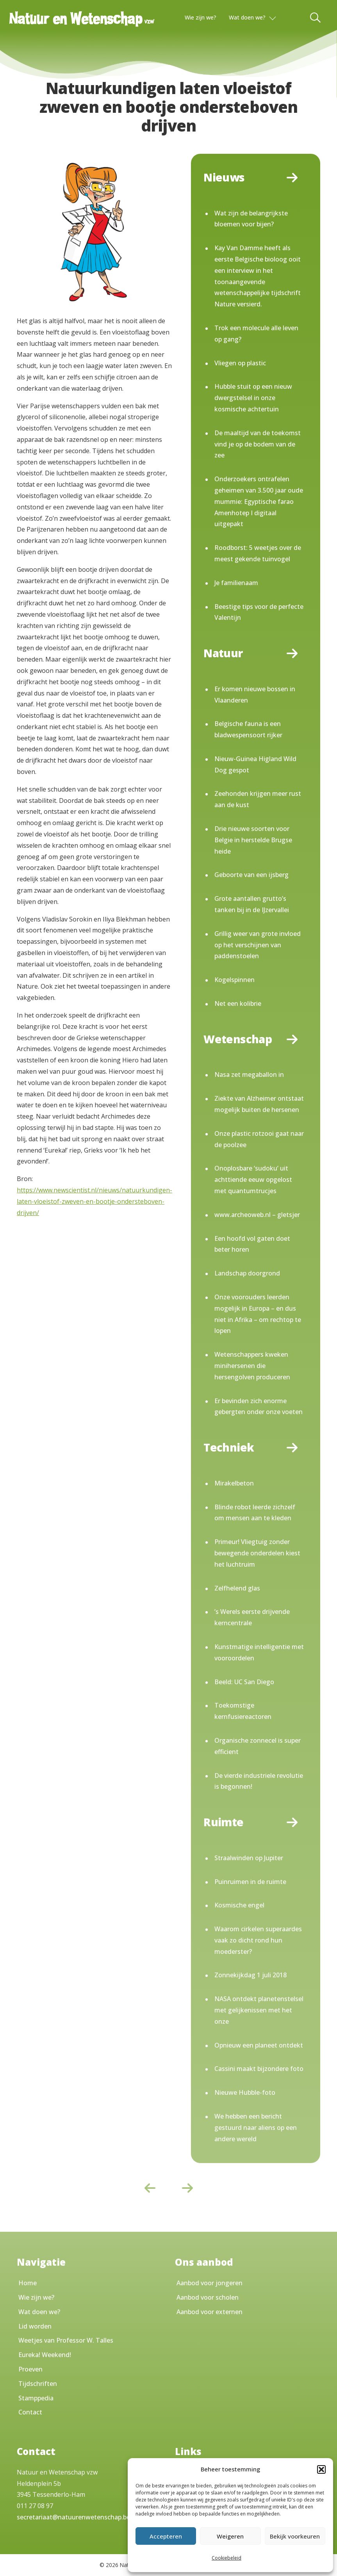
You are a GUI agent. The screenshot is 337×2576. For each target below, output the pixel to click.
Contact (30, 2412)
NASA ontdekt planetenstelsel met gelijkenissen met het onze (258, 2010)
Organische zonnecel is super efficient (257, 1746)
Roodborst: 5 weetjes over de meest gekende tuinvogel (257, 553)
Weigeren (230, 2536)
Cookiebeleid (226, 2558)
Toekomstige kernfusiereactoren (242, 1711)
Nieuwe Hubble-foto (244, 2092)
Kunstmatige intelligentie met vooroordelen (259, 1652)
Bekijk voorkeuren (295, 2536)
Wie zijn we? (200, 17)
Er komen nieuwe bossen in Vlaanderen (254, 694)
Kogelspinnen (234, 979)
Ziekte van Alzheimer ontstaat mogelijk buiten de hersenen (259, 1104)
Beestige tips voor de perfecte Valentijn (258, 612)
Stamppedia (35, 2398)
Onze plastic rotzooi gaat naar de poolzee (259, 1139)
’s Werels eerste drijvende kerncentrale (252, 1617)
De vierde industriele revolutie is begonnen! (258, 1781)
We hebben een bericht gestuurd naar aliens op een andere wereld (255, 2127)
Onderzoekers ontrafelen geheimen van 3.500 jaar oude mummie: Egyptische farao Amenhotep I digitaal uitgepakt (258, 501)
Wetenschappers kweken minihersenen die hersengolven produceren (252, 1365)
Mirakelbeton (234, 1483)
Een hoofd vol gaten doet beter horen (252, 1244)
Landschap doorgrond (247, 1273)
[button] (321, 2469)
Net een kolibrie (237, 1003)
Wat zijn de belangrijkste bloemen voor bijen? (251, 219)
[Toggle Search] (315, 17)
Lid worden (35, 2326)
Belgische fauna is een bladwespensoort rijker (248, 729)
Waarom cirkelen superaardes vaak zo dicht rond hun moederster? (258, 1940)
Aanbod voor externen (209, 2311)
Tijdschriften (37, 2383)
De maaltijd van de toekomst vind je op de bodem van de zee (257, 444)
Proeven (30, 2369)
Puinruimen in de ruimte (250, 1881)
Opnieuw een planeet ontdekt (258, 2045)
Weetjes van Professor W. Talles (65, 2340)
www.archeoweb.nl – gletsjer (257, 1214)
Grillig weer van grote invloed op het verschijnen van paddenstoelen (257, 945)
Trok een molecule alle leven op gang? (256, 333)
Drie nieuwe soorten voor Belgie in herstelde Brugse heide (253, 840)
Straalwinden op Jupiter (248, 1858)
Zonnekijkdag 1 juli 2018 (250, 1975)
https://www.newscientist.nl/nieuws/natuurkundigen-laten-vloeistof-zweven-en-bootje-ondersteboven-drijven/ (94, 1201)
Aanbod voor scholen (208, 2297)
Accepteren (166, 2536)
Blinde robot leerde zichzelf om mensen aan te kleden (254, 1513)
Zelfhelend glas (237, 1588)
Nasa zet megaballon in (249, 1074)
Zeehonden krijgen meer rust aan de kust (257, 799)
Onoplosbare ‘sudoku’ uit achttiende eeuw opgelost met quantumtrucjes (253, 1179)
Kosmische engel (239, 1905)
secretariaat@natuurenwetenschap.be (73, 2517)
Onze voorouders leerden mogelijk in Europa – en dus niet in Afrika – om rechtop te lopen (257, 1314)
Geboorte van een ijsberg (251, 874)
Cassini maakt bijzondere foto (258, 2068)
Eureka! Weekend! (44, 2354)
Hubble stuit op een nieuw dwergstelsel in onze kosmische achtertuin (253, 397)
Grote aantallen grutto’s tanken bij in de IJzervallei (251, 904)
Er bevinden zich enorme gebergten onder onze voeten (258, 1406)
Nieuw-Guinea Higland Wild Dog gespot (255, 764)
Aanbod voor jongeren (209, 2283)
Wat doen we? (247, 17)
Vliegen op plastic (240, 363)
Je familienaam (236, 582)
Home (27, 2283)
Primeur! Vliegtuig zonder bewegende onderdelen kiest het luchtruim (257, 1553)
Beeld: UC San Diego (244, 1682)
